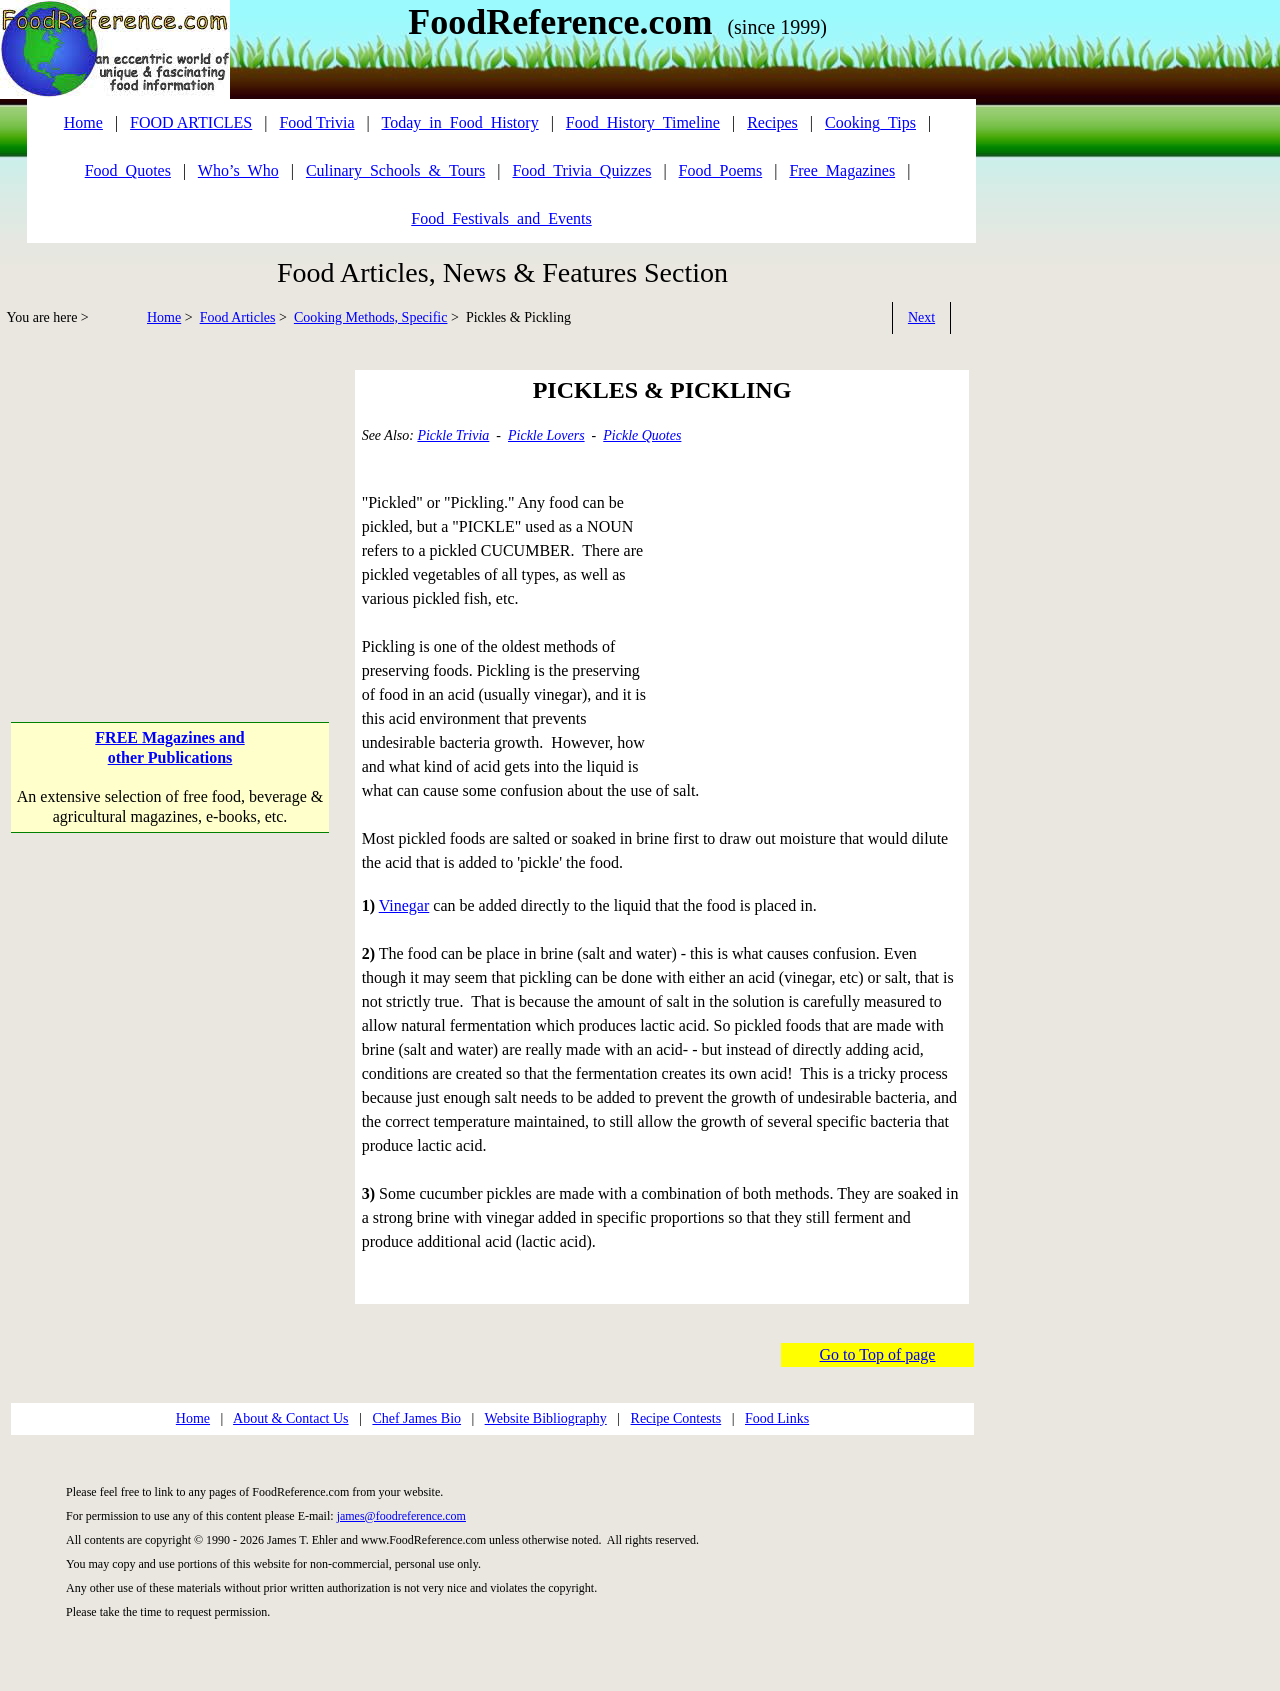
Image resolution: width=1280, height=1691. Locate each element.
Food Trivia (316, 122)
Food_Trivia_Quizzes (581, 170)
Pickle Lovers (546, 435)
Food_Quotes (128, 170)
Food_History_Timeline (643, 122)
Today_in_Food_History (460, 122)
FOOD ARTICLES (191, 122)
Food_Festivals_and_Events (501, 218)
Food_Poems (721, 170)
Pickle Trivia (453, 435)
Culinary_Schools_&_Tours (395, 170)
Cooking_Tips (870, 122)
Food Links (777, 1418)
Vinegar (404, 905)
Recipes (772, 122)
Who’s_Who (238, 170)
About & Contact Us (291, 1418)
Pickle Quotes (642, 435)
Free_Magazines (842, 170)
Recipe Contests (676, 1418)
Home (164, 317)
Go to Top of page (878, 1354)
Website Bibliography (546, 1418)
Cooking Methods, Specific (371, 317)
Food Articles (238, 317)
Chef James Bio (416, 1418)
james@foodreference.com (401, 1516)
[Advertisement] (172, 510)
